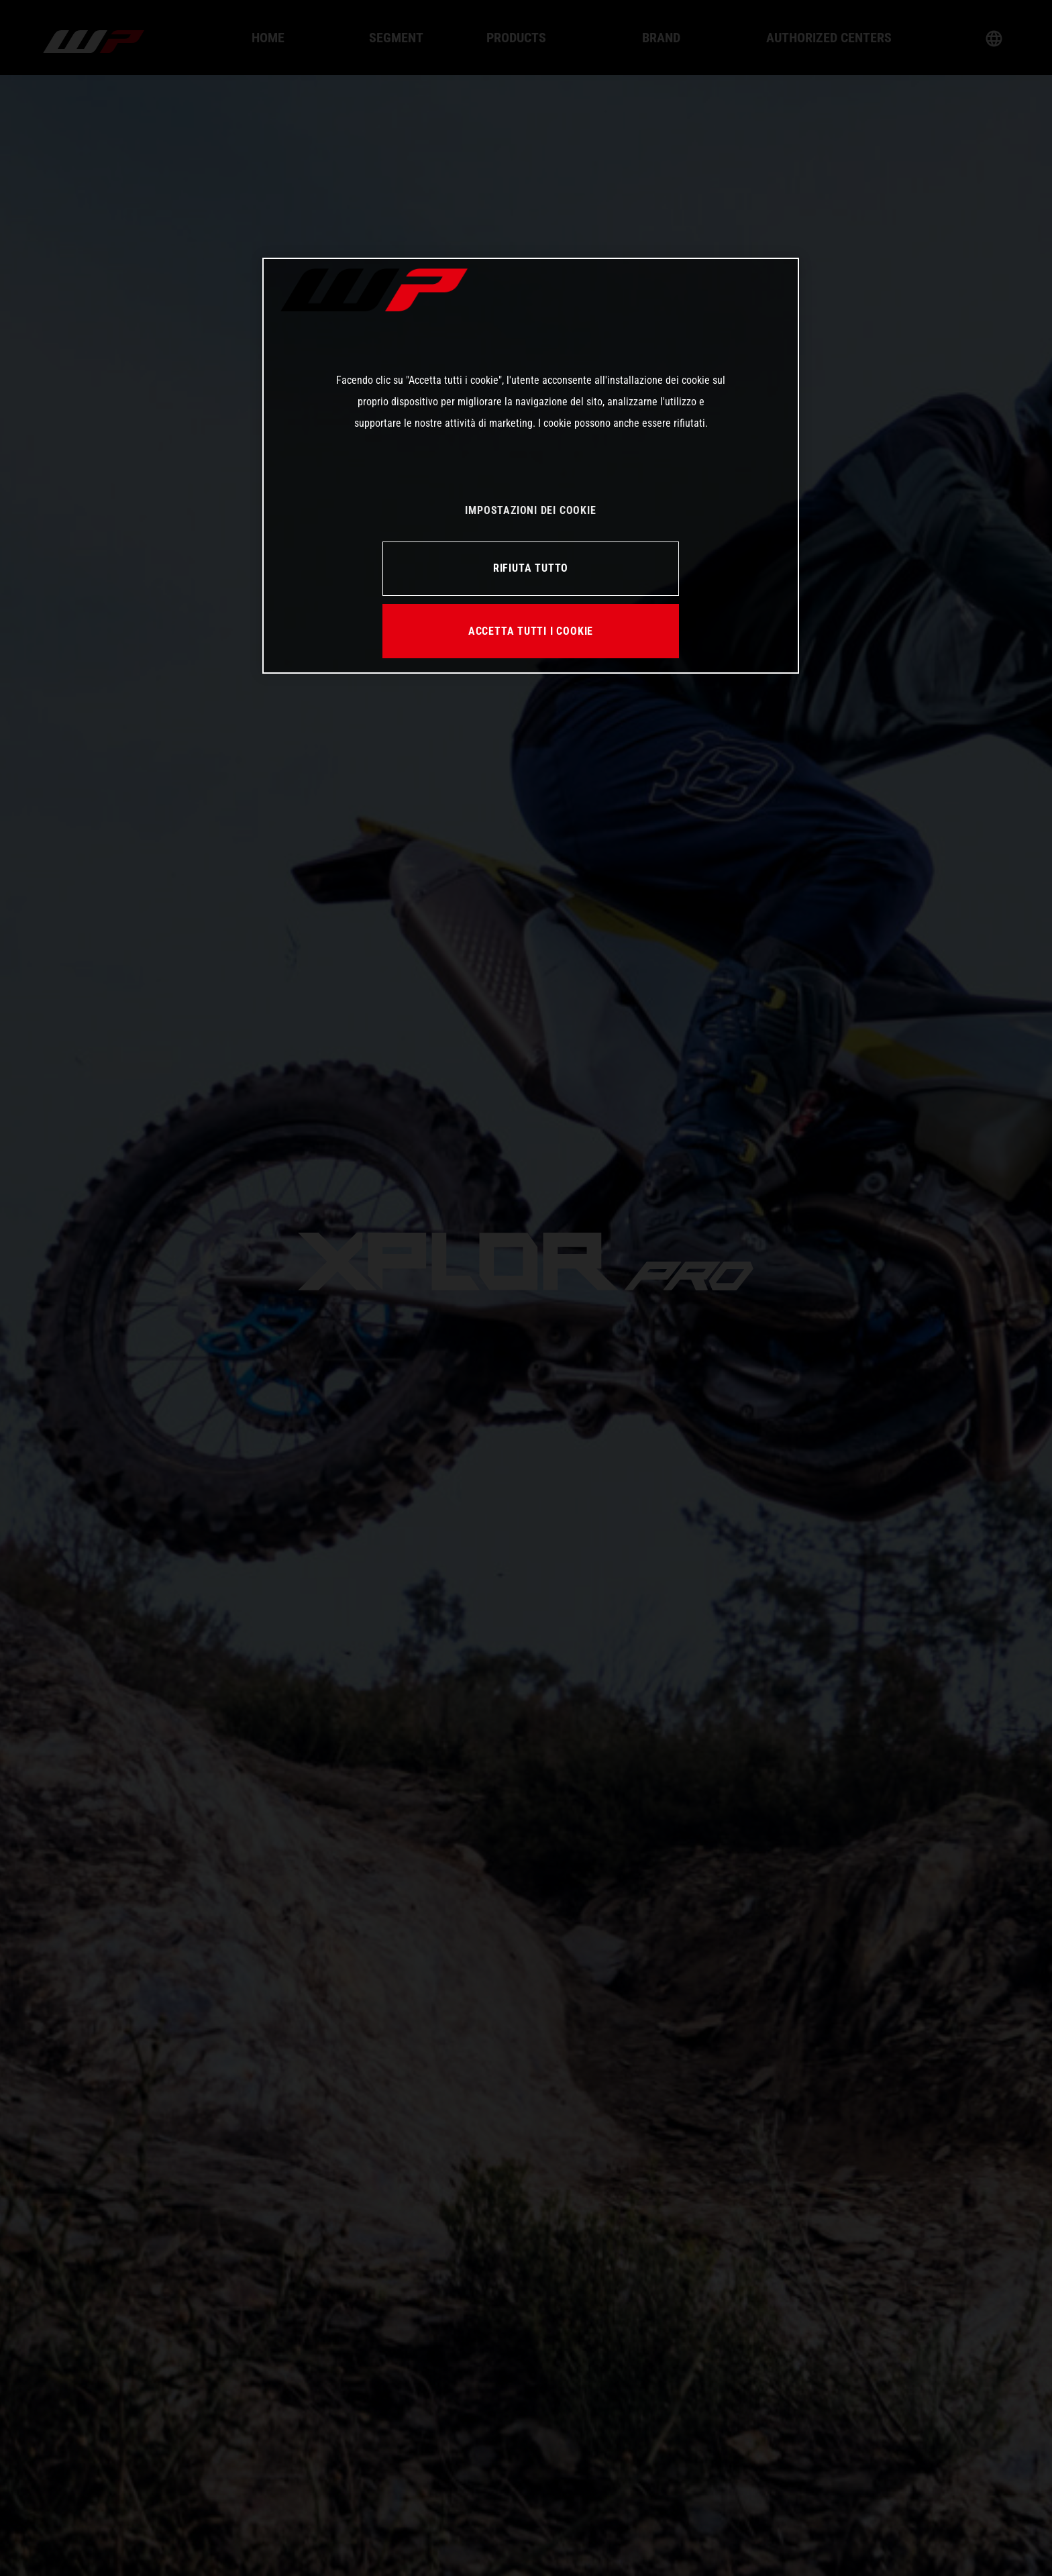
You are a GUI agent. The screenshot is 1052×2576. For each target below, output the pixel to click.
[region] (530, 466)
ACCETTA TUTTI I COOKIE (530, 631)
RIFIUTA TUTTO (530, 568)
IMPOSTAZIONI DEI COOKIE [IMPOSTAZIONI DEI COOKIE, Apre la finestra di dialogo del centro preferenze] (530, 510)
